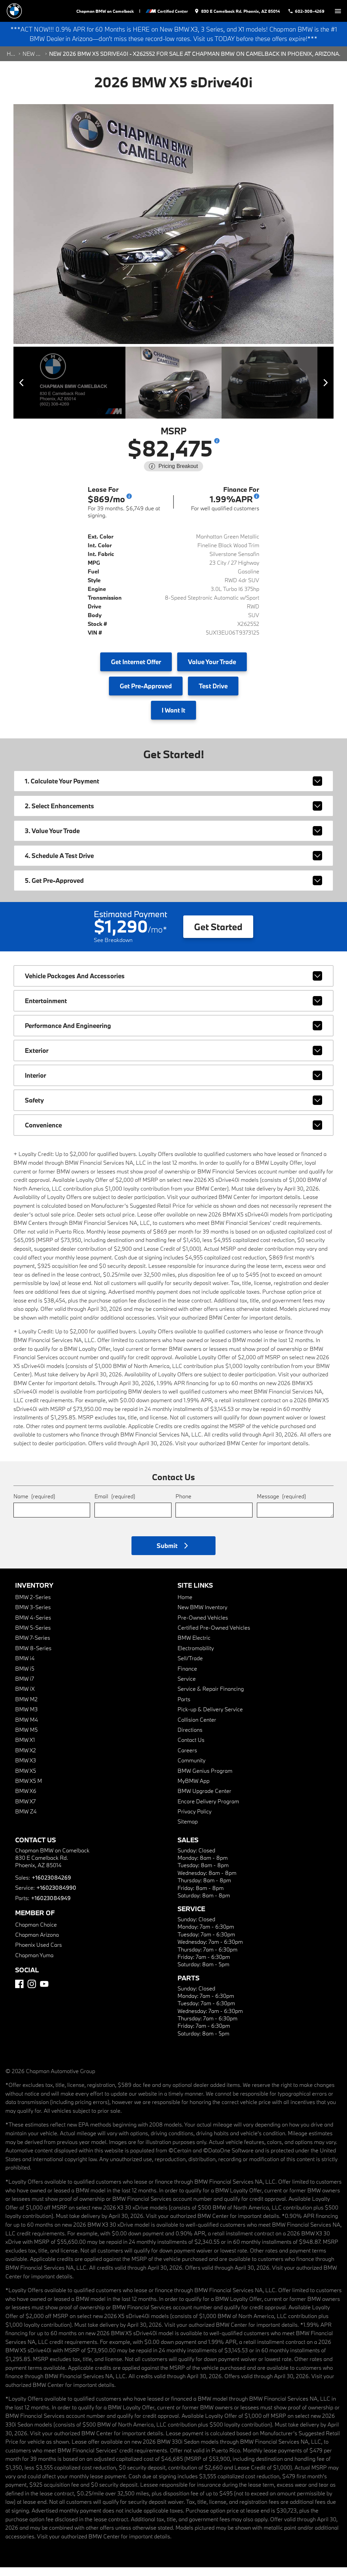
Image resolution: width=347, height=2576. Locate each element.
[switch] (338, 11)
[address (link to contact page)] (241, 11)
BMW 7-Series (32, 1646)
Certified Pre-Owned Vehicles (214, 1636)
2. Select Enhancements (173, 814)
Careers (187, 1758)
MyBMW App (193, 1789)
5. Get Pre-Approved (173, 889)
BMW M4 (26, 1728)
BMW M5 (26, 1738)
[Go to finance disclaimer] (256, 505)
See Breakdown (113, 948)
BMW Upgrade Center (204, 1799)
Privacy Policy (194, 1819)
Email (114, 1504)
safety (173, 1109)
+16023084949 (50, 1906)
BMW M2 (26, 1707)
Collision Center (197, 1728)
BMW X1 (25, 1748)
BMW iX (25, 1697)
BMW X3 (25, 1768)
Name (34, 1504)
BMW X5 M (28, 1789)
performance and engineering (173, 1034)
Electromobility (196, 1656)
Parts (184, 1707)
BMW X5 (25, 1779)
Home (11, 66)
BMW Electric (194, 1646)
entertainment (173, 1009)
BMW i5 (24, 1677)
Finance (187, 1677)
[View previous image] (26, 393)
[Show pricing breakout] (217, 449)
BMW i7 (24, 1687)
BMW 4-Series (33, 1626)
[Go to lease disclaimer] (129, 505)
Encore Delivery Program (208, 1809)
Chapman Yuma (34, 1963)
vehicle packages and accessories (173, 984)
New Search (33, 66)
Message (281, 1504)
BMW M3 (26, 1717)
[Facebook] (19, 1992)
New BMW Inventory (202, 1615)
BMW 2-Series (33, 1605)
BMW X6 (25, 1799)
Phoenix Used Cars (38, 1953)
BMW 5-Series (33, 1636)
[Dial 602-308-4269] (308, 11)
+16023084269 (51, 1886)
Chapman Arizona (37, 1943)
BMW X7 (25, 1809)
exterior (173, 1059)
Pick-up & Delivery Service (210, 1717)
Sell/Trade (190, 1666)
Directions (190, 1738)
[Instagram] (31, 1992)
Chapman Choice (36, 1933)
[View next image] (321, 393)
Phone (183, 1504)
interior (173, 1084)
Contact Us (191, 1748)
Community (191, 1768)
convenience (173, 1134)
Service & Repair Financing (211, 1697)
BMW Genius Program (205, 1779)
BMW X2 (25, 1758)
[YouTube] (44, 1992)
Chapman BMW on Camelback (110, 11)
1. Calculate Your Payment (173, 790)
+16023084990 (55, 1896)
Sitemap (188, 1830)
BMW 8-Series (33, 1656)
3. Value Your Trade (173, 839)
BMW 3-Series (33, 1615)
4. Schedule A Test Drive (173, 864)
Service (187, 1687)
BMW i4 (25, 1666)
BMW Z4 (26, 1819)
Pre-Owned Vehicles (203, 1626)
